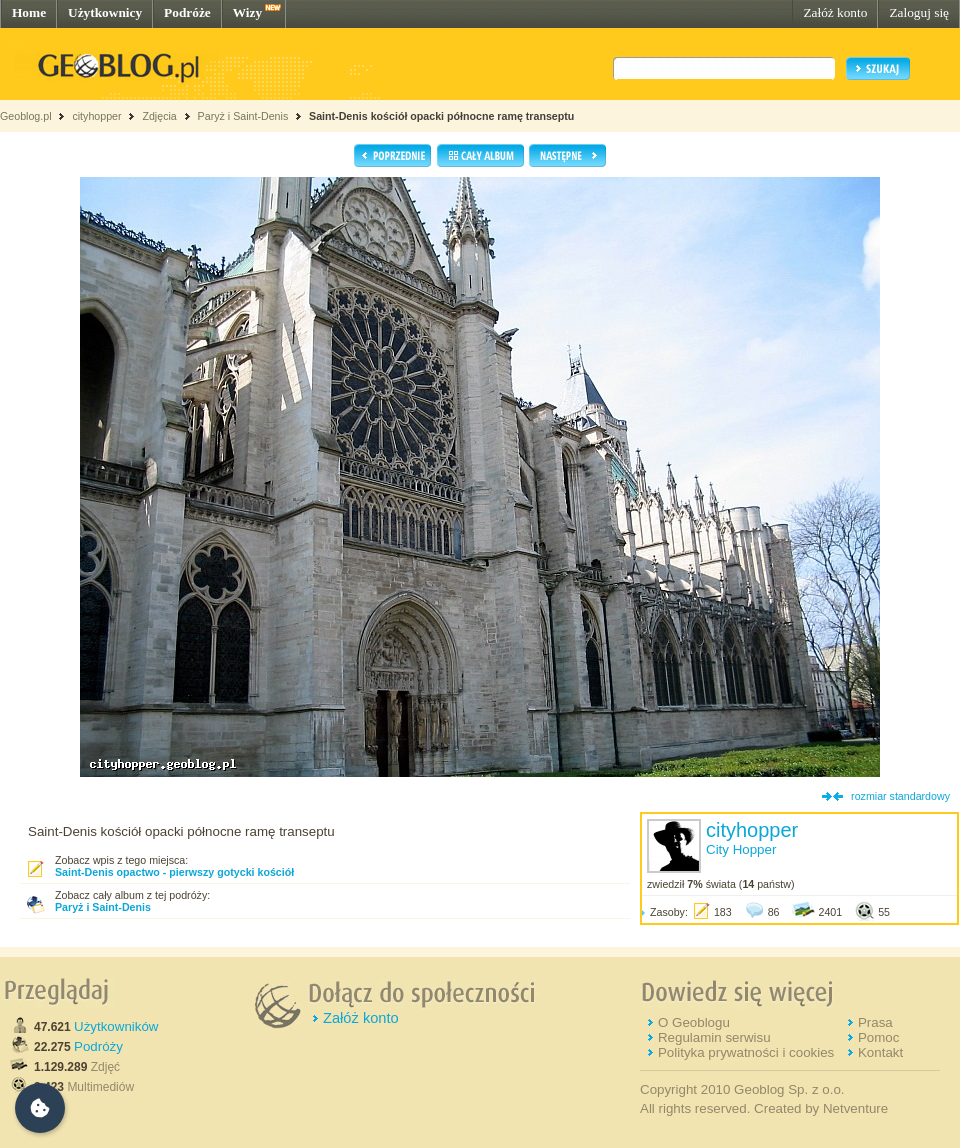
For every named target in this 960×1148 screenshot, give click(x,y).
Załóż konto (835, 12)
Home (29, 12)
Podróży (98, 1046)
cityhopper (96, 116)
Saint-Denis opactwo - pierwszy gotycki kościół (174, 872)
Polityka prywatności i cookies (746, 1052)
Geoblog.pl (26, 116)
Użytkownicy (105, 12)
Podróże (187, 12)
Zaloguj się (919, 12)
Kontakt (880, 1052)
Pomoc (878, 1037)
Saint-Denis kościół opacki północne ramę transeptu (441, 116)
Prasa (875, 1022)
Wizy (247, 12)
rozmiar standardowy (900, 796)
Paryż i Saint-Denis (243, 116)
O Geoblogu (694, 1022)
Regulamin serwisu (714, 1037)
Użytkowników (116, 1026)
